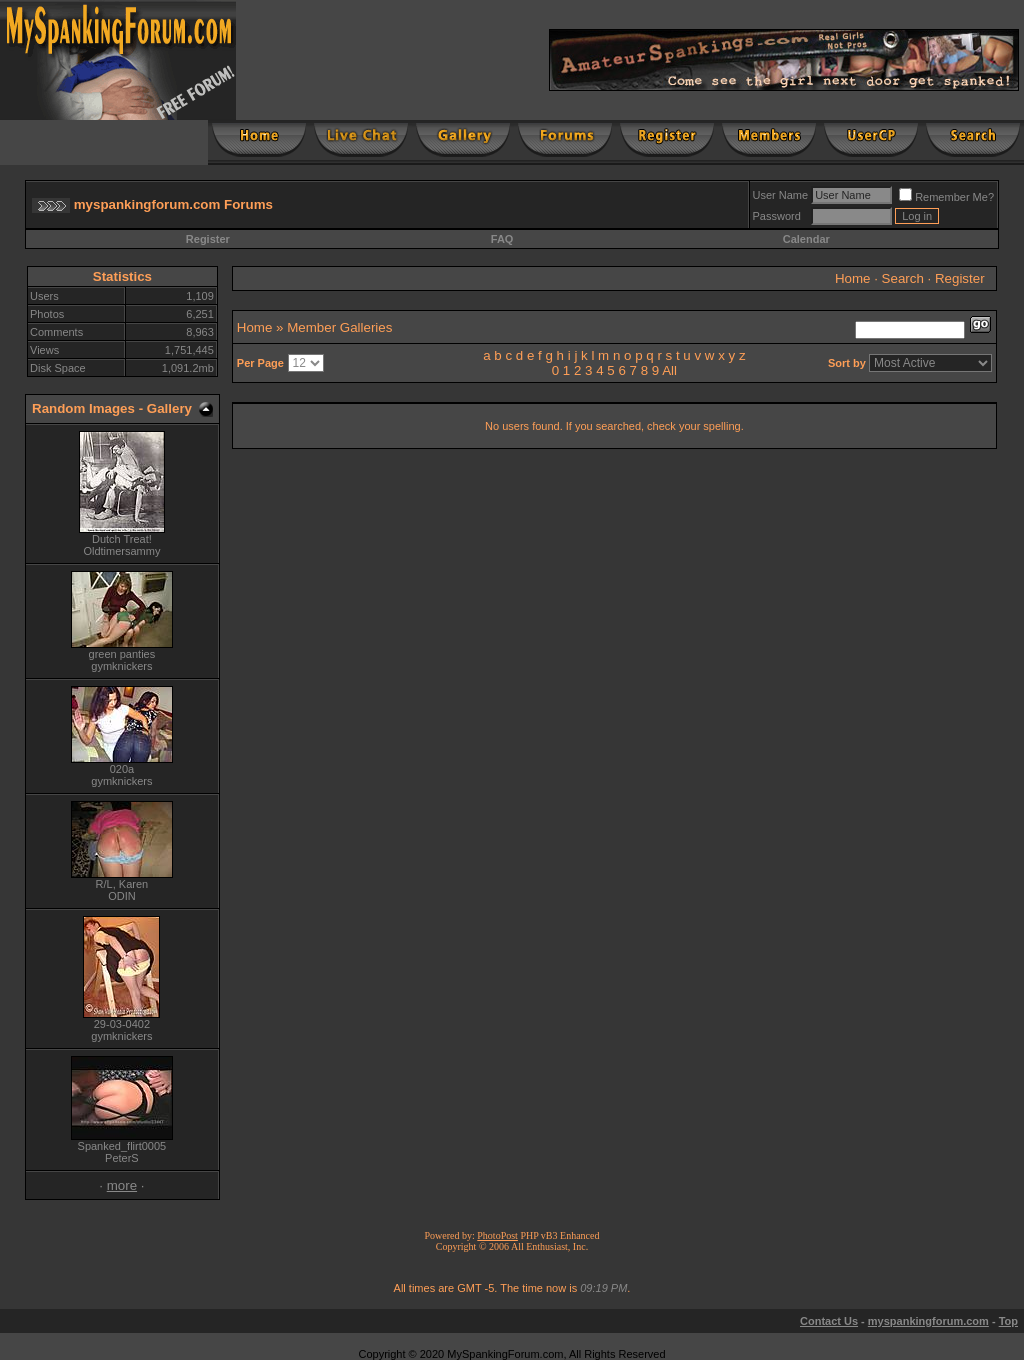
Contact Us (829, 1321)
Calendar (806, 239)
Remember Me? (946, 197)
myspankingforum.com (928, 1321)
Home (853, 278)
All (669, 370)
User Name (781, 195)
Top (1008, 1321)
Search (903, 278)
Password (777, 216)
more (122, 1185)
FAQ (502, 239)
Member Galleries (339, 327)
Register (208, 239)
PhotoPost (497, 1235)
